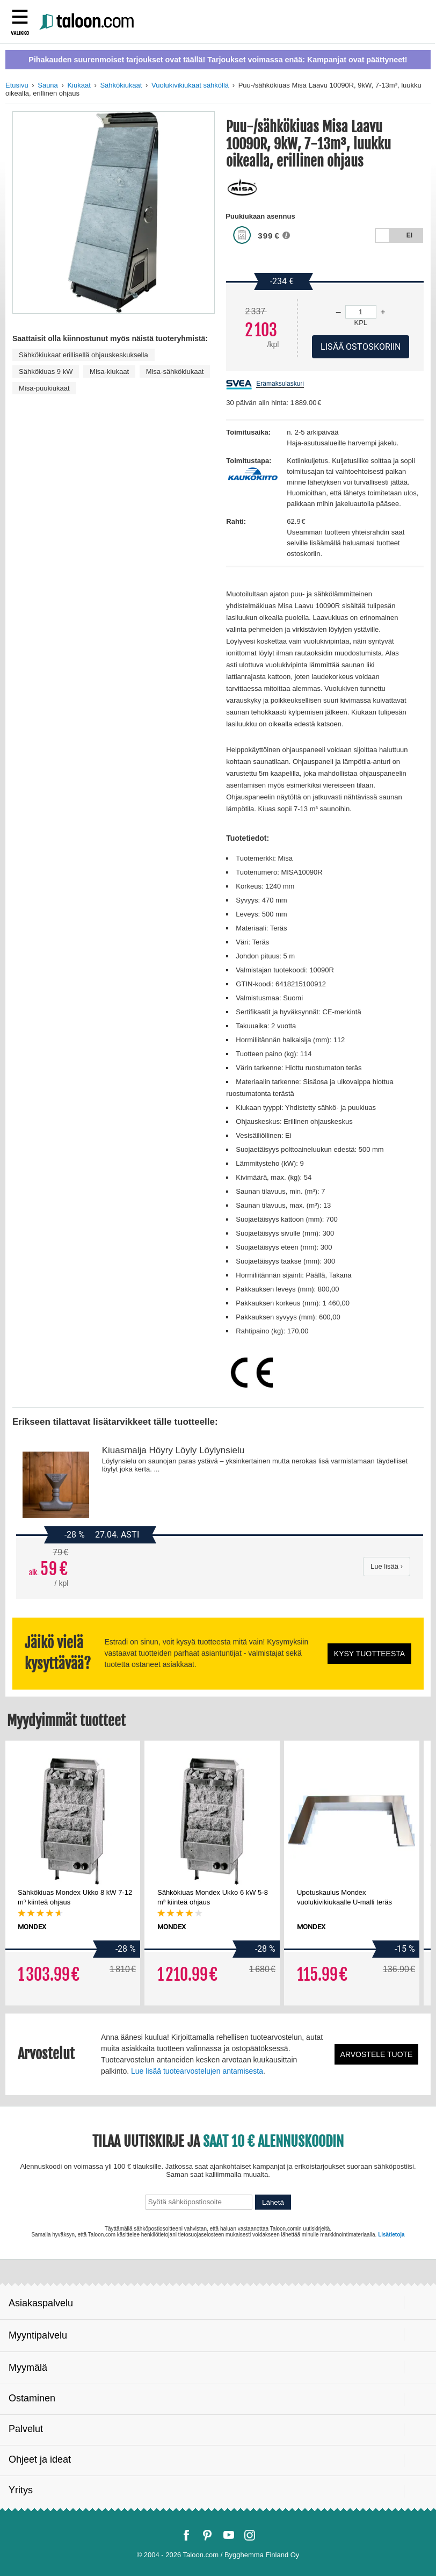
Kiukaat (78, 85)
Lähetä (273, 2202)
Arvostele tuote (376, 2054)
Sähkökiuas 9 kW (45, 371)
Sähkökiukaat (121, 85)
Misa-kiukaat (109, 371)
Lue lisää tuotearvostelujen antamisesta (197, 2071)
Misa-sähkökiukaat (175, 371)
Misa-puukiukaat (44, 388)
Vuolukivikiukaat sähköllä (190, 85)
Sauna (48, 85)
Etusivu (16, 85)
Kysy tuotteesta (369, 1653)
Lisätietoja (391, 2235)
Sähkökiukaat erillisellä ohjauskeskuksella (83, 355)
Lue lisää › (386, 1566)
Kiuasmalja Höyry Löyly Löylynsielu (173, 1450)
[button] (289, 239)
